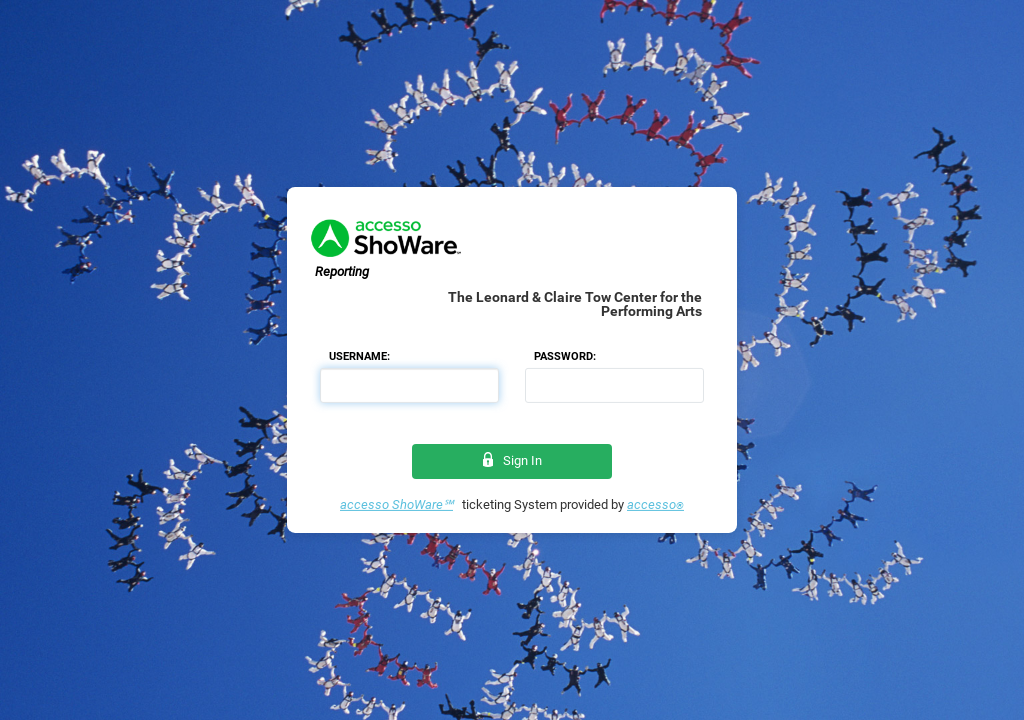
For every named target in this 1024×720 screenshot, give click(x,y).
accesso (655, 504)
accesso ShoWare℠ (396, 504)
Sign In (512, 460)
